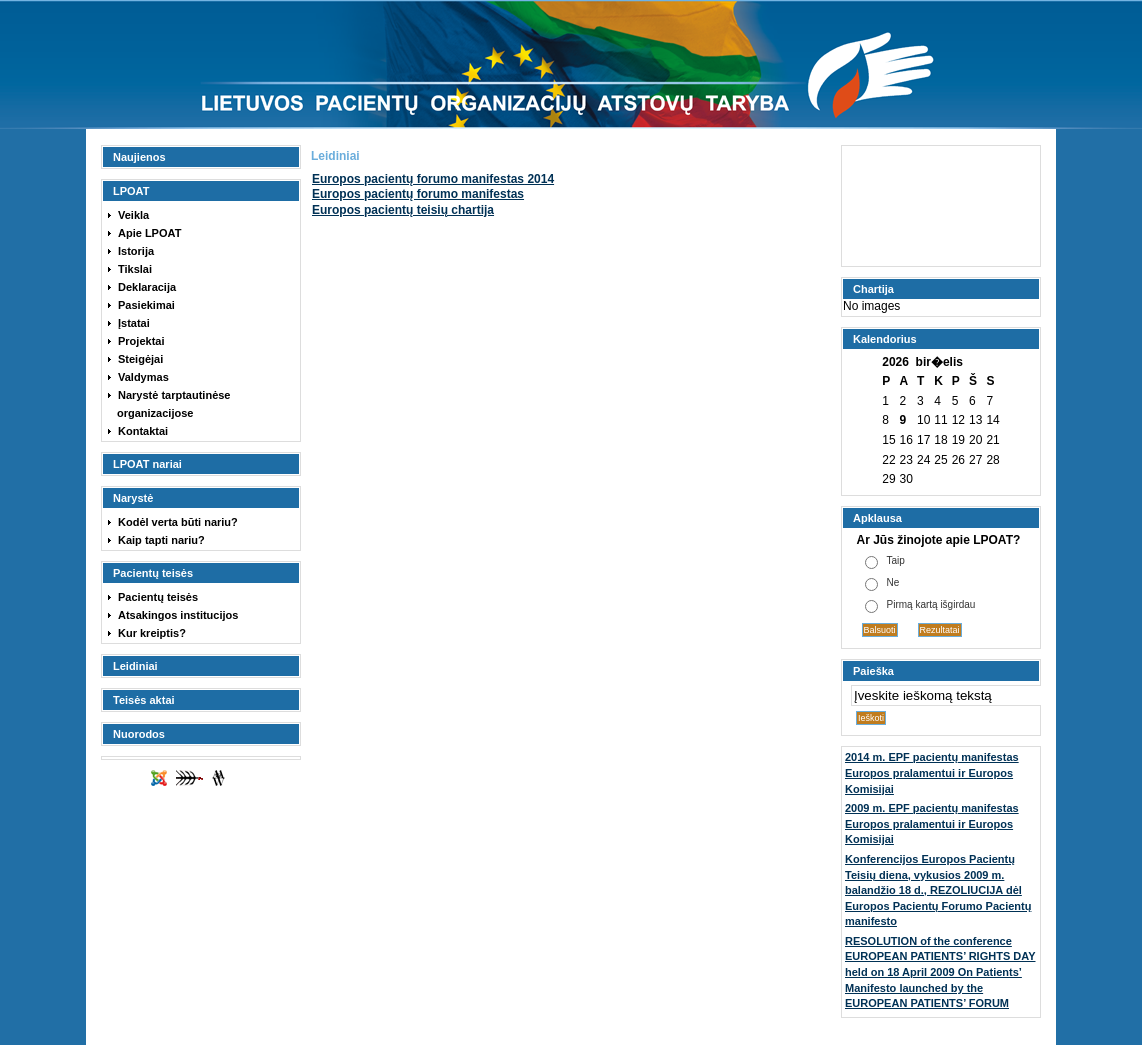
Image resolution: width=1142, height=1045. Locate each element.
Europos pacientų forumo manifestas (418, 194)
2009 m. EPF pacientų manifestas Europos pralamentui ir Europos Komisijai (932, 823)
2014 (433, 179)
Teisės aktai (144, 700)
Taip (896, 560)
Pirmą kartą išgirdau (931, 604)
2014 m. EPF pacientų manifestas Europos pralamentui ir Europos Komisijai (932, 772)
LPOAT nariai (147, 464)
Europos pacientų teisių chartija (403, 210)
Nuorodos (139, 734)
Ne (893, 582)
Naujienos (139, 157)
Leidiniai (135, 666)
